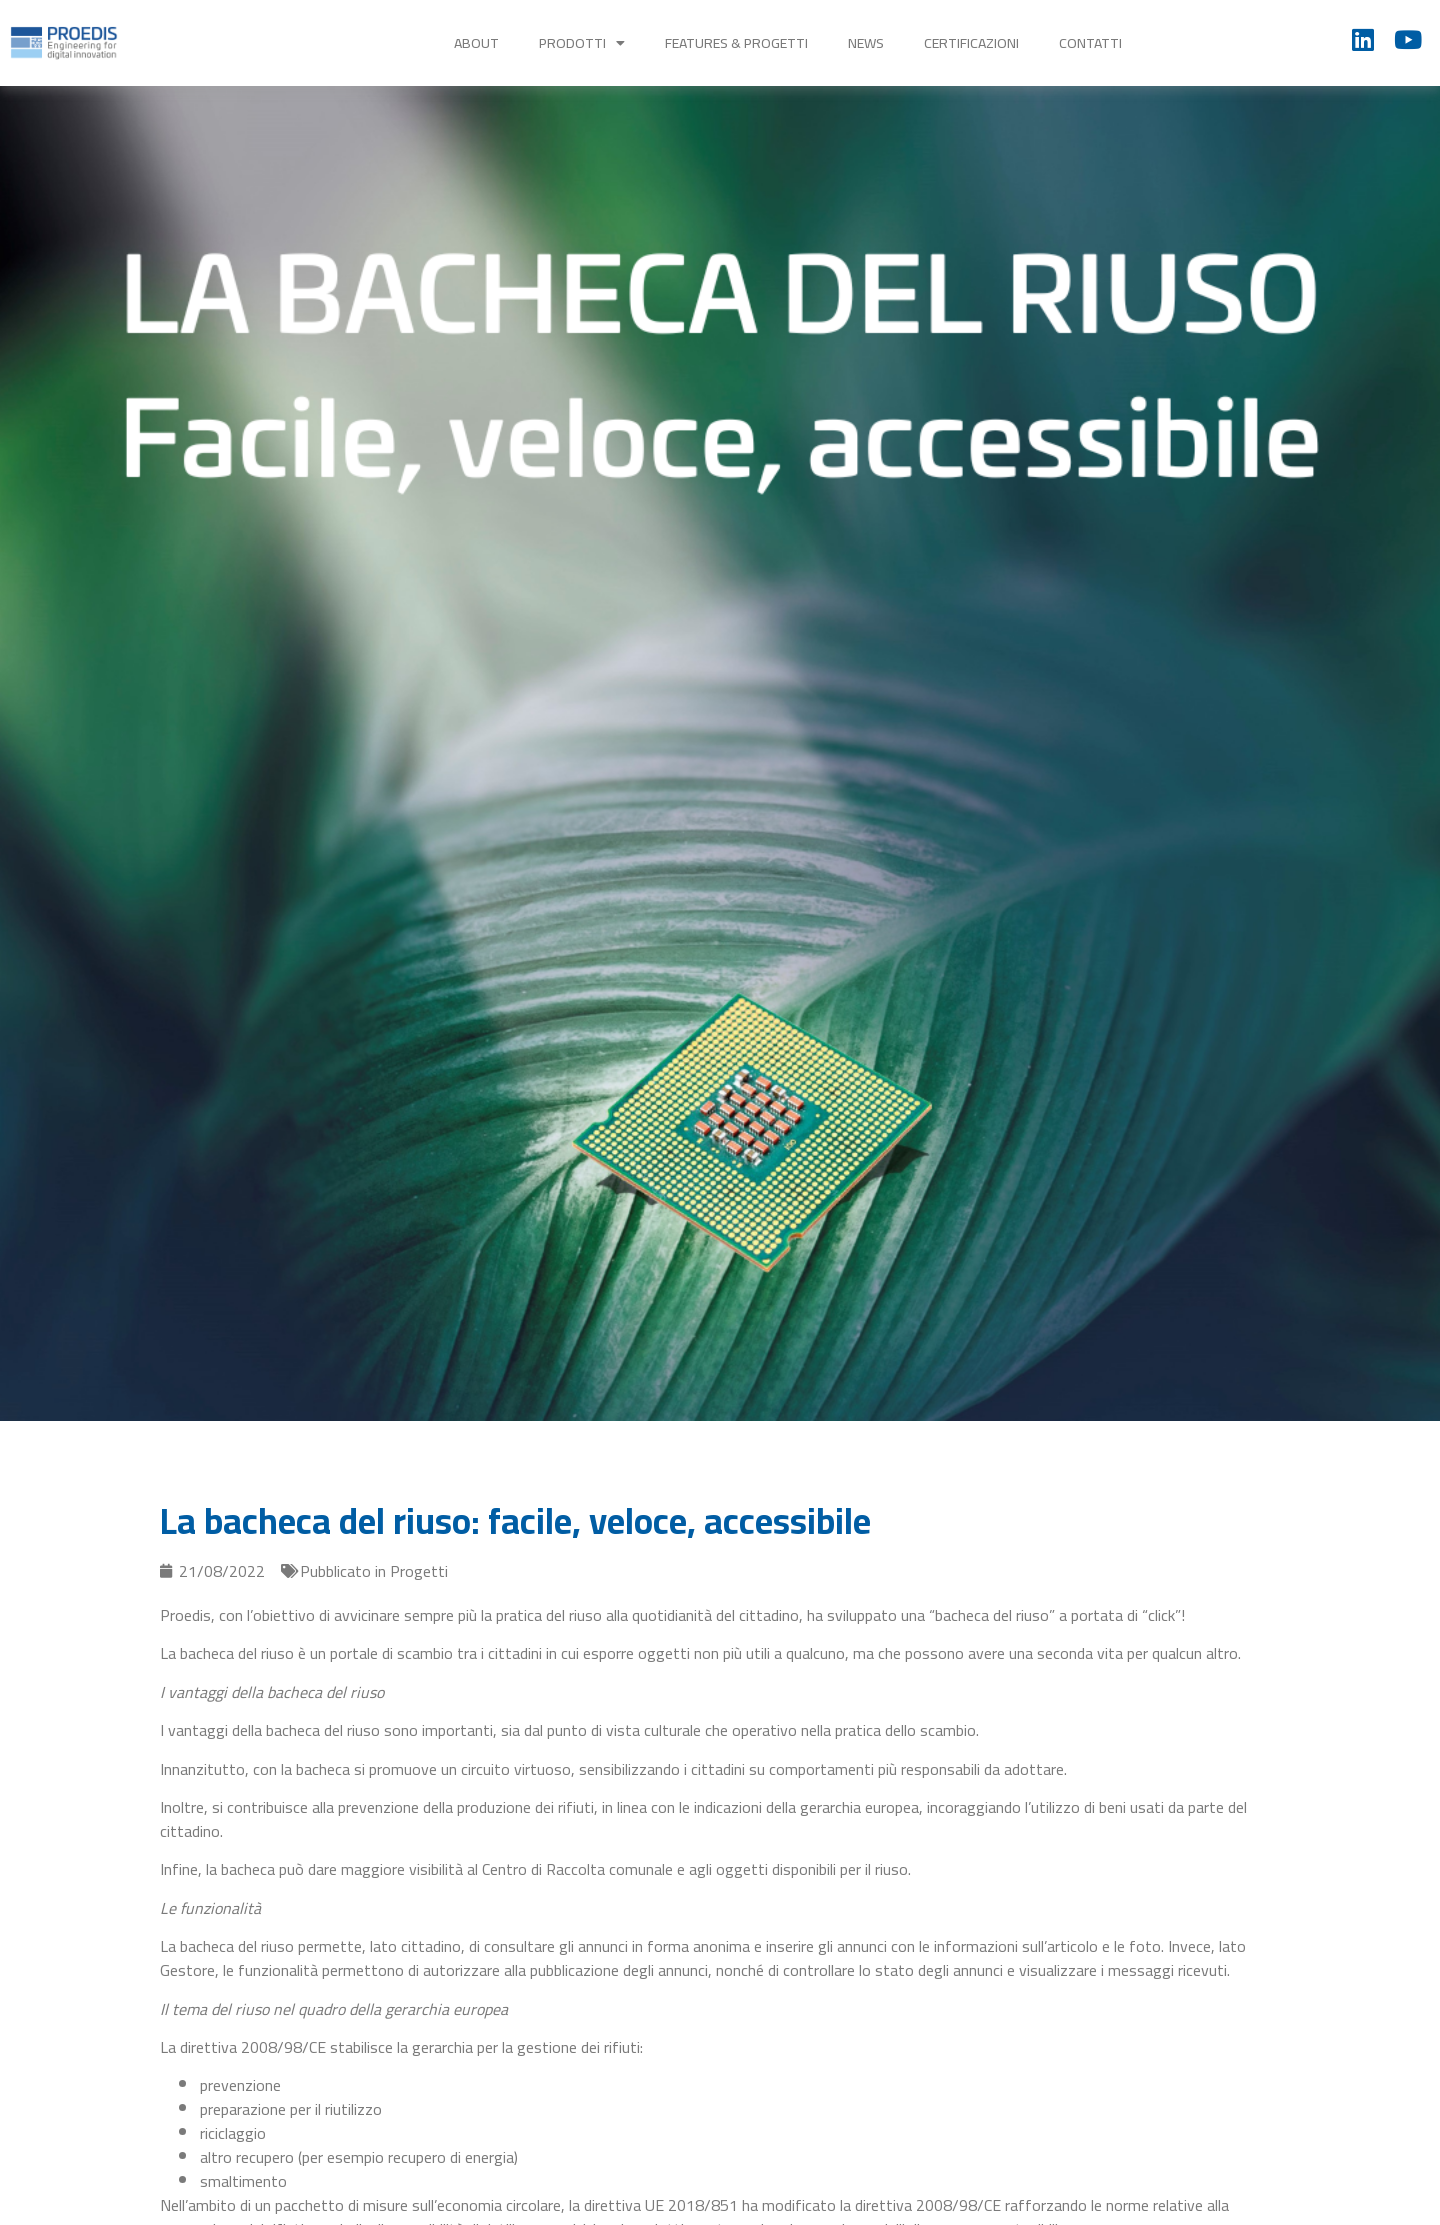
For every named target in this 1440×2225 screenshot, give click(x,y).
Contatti (1090, 43)
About (476, 43)
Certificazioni (971, 43)
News (866, 43)
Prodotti (582, 43)
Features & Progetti (736, 43)
